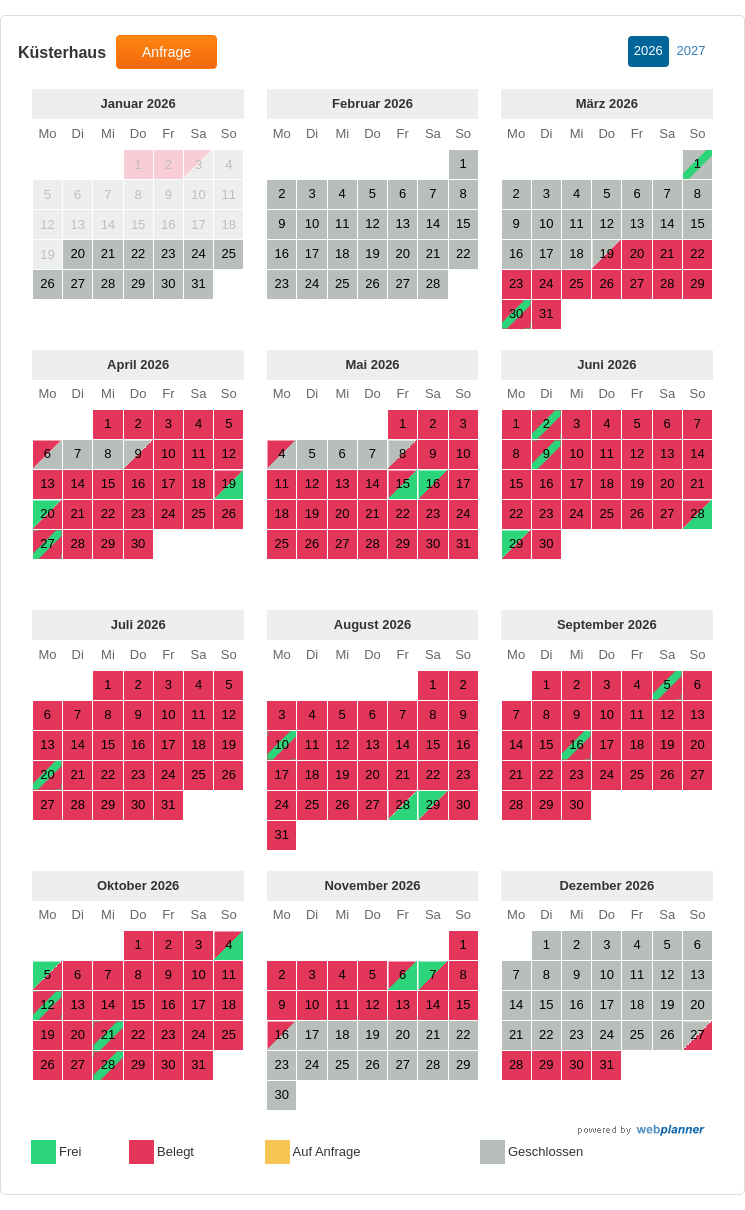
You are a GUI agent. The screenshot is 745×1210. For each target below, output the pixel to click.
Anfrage (166, 52)
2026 (648, 50)
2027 (691, 50)
